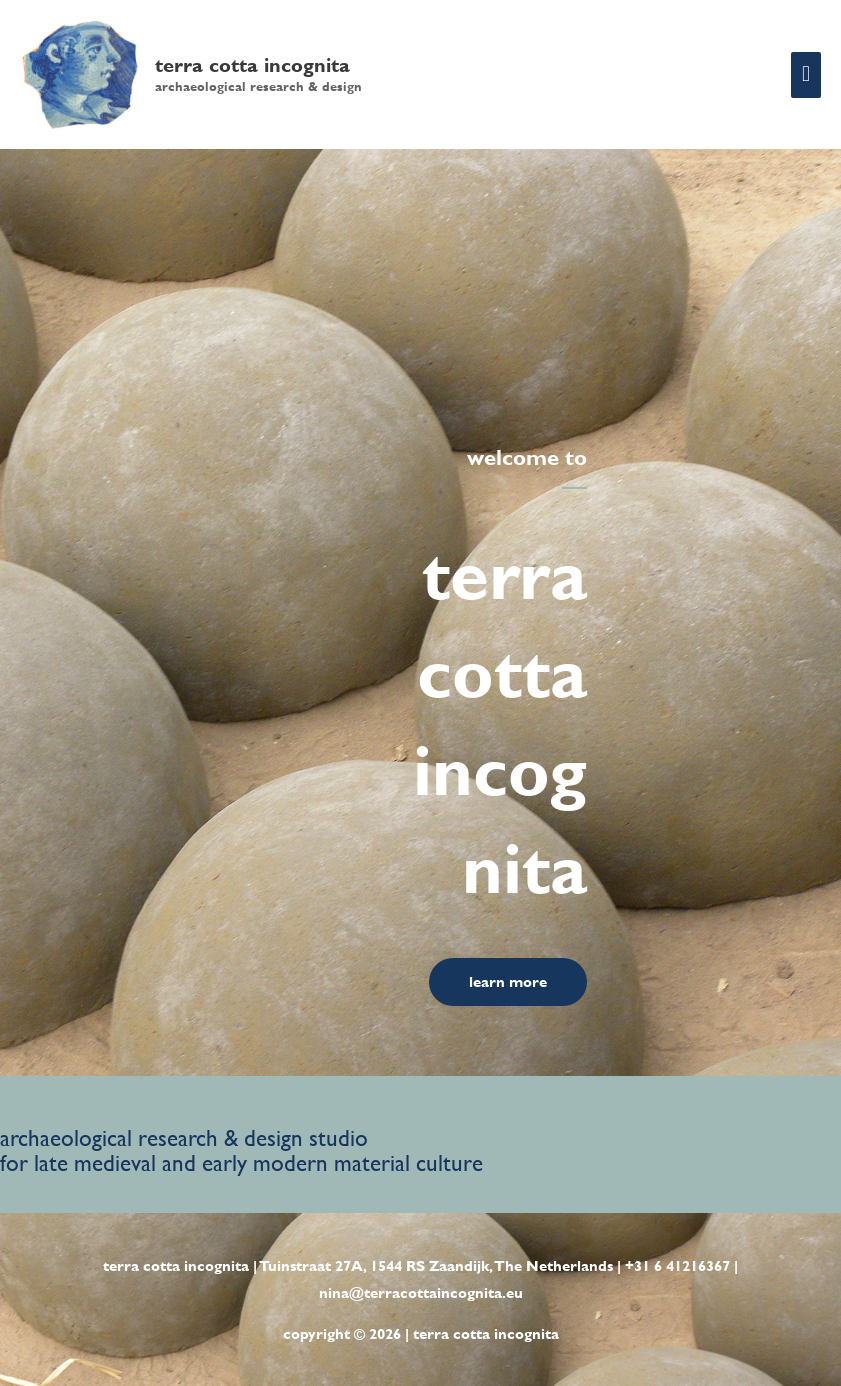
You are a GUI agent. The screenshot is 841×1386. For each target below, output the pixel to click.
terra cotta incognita (252, 65)
